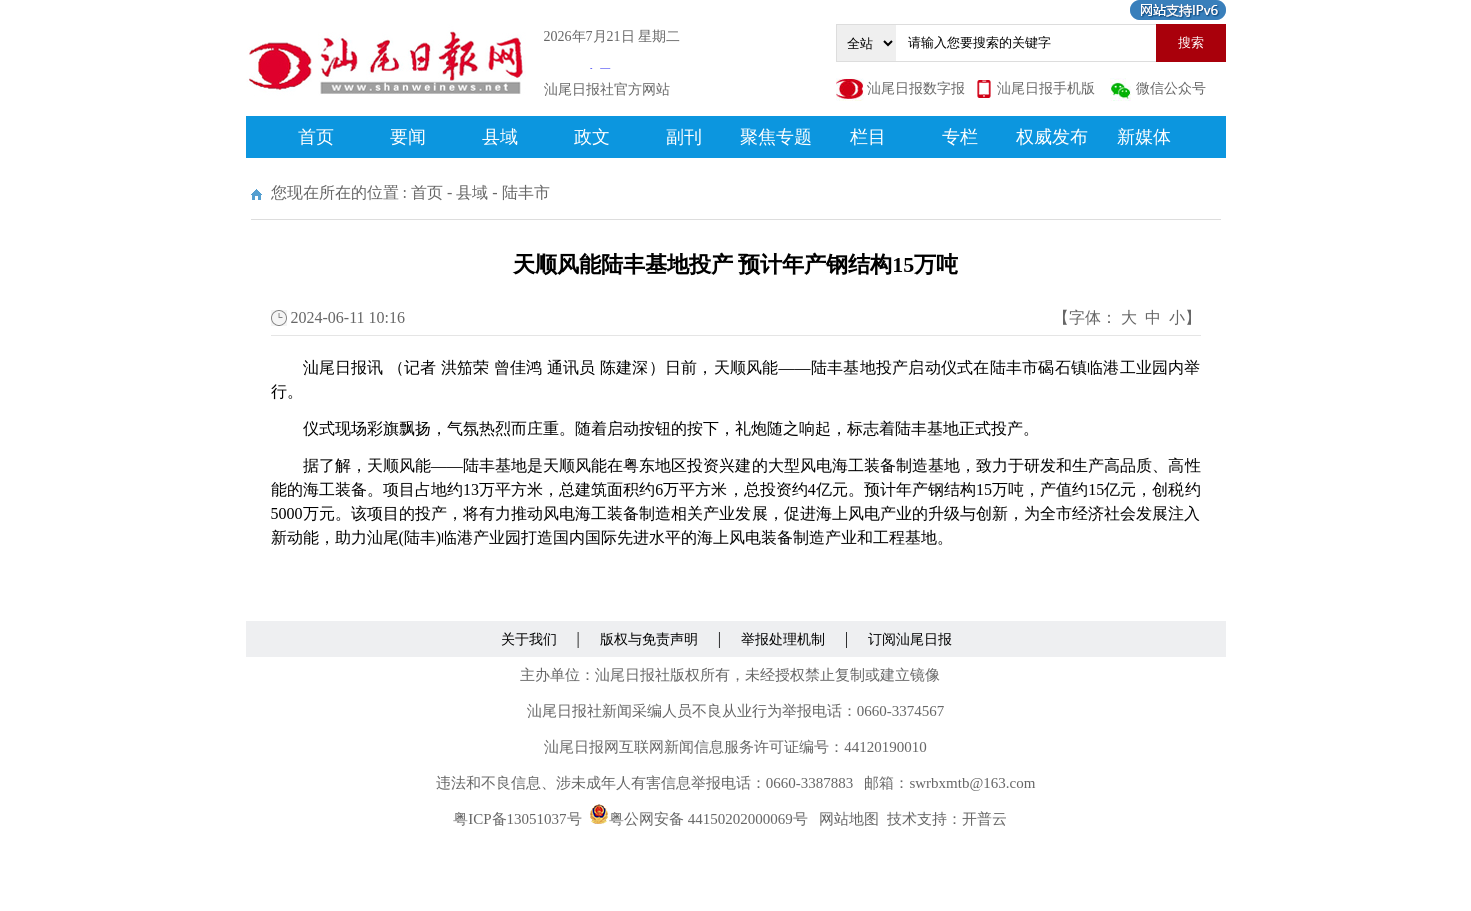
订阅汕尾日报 (910, 639)
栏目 (868, 137)
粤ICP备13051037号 (517, 819)
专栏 (960, 137)
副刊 (684, 137)
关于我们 (529, 639)
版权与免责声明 (649, 639)
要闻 (408, 137)
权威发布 (1052, 137)
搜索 (1191, 42)
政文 (592, 137)
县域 (500, 137)
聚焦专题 (776, 137)
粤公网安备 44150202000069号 (698, 819)
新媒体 (1144, 137)
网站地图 (849, 819)
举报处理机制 (783, 639)
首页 (316, 137)
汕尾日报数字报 (916, 88)
